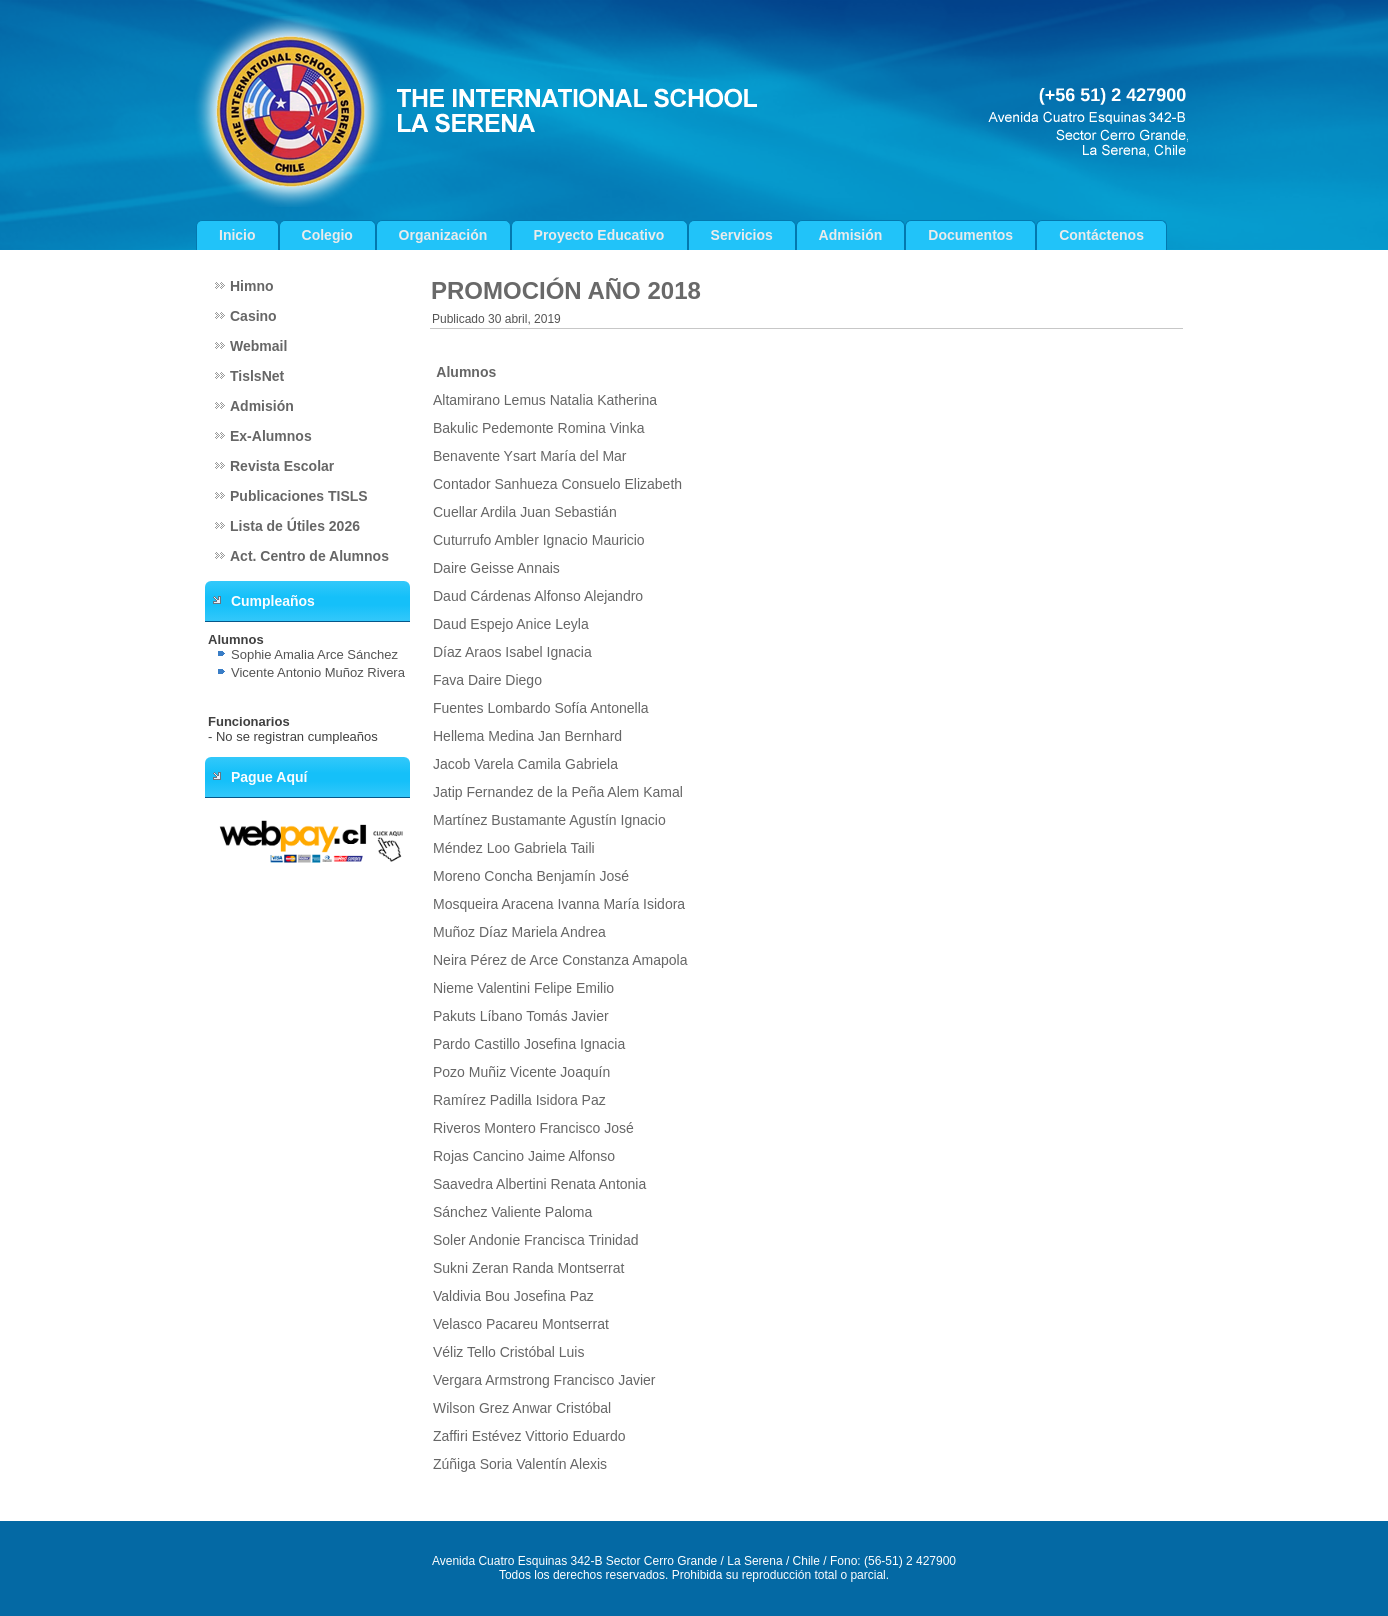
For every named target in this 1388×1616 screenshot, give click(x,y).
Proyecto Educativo (599, 235)
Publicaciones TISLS (299, 496)
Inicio (237, 235)
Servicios (742, 235)
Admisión (851, 235)
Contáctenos (1101, 235)
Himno (252, 286)
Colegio (327, 235)
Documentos (970, 235)
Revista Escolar (282, 466)
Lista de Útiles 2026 (295, 526)
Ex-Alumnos (271, 436)
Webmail (258, 346)
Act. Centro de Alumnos (309, 556)
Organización (443, 235)
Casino (253, 316)
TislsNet (257, 376)
